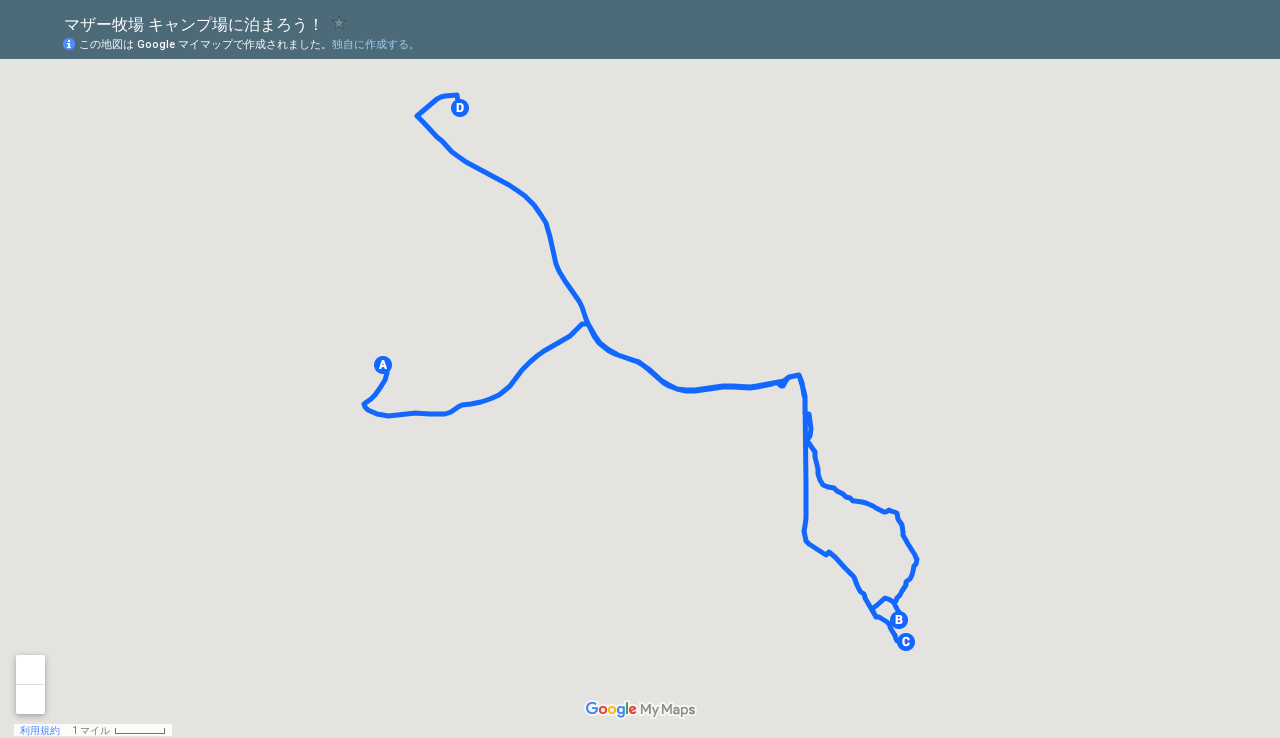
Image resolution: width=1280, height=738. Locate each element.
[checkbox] (339, 22)
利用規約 (40, 730)
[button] (383, 365)
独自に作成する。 (376, 44)
